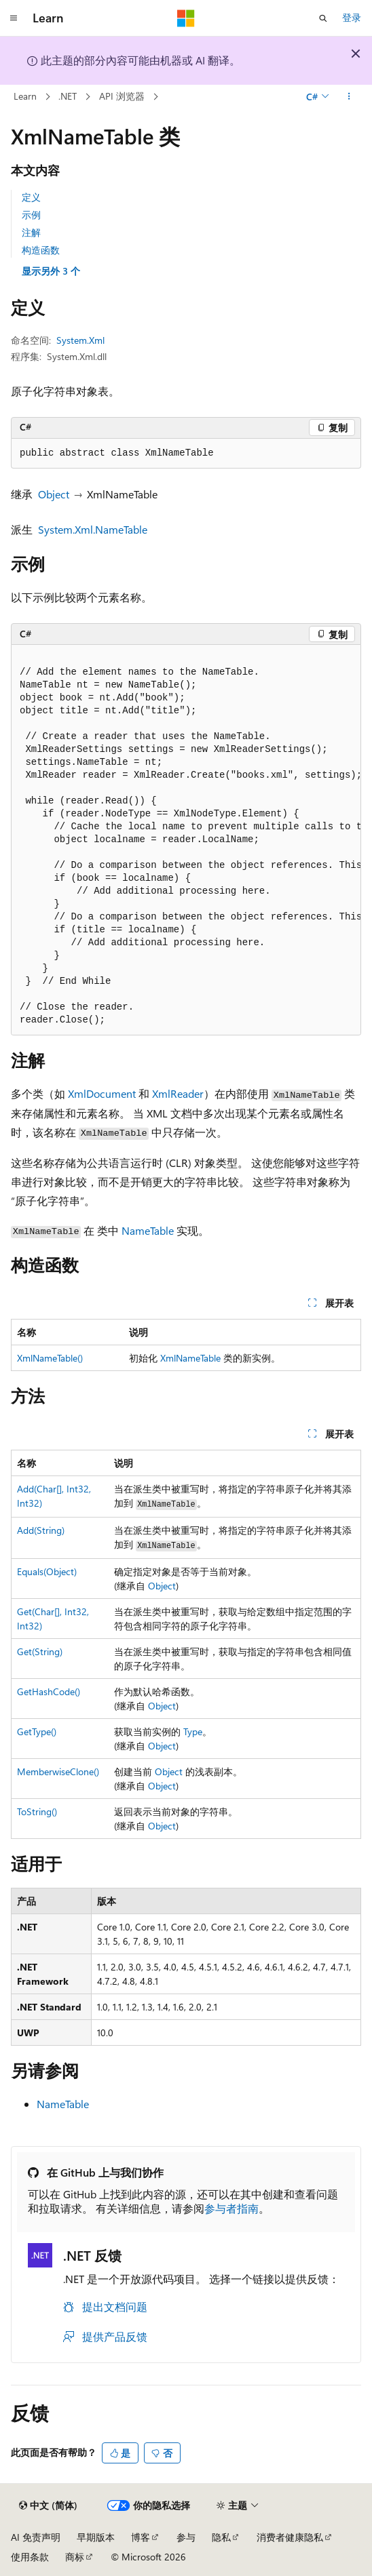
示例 (31, 214)
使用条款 (30, 2556)
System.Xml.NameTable (92, 529)
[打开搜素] (323, 18)
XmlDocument (102, 1093)
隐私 (221, 2537)
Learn (25, 96)
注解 (31, 232)
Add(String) (40, 1530)
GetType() (36, 1731)
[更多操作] (349, 97)
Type (192, 1731)
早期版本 (96, 2537)
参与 (186, 2537)
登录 (351, 17)
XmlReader (178, 1093)
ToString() (37, 1811)
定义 (31, 197)
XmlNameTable (190, 1357)
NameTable (148, 1230)
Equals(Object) (47, 1571)
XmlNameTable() (50, 1357)
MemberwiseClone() (58, 1771)
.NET (67, 96)
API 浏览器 (122, 96)
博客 (140, 2537)
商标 (74, 2556)
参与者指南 (231, 2208)
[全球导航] (13, 18)
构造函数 (41, 249)
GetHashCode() (48, 1691)
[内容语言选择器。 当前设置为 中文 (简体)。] (48, 2505)
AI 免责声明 (35, 2537)
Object (53, 494)
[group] (186, 840)
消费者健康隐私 (290, 2537)
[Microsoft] (186, 18)
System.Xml (80, 340)
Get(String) (39, 1651)
